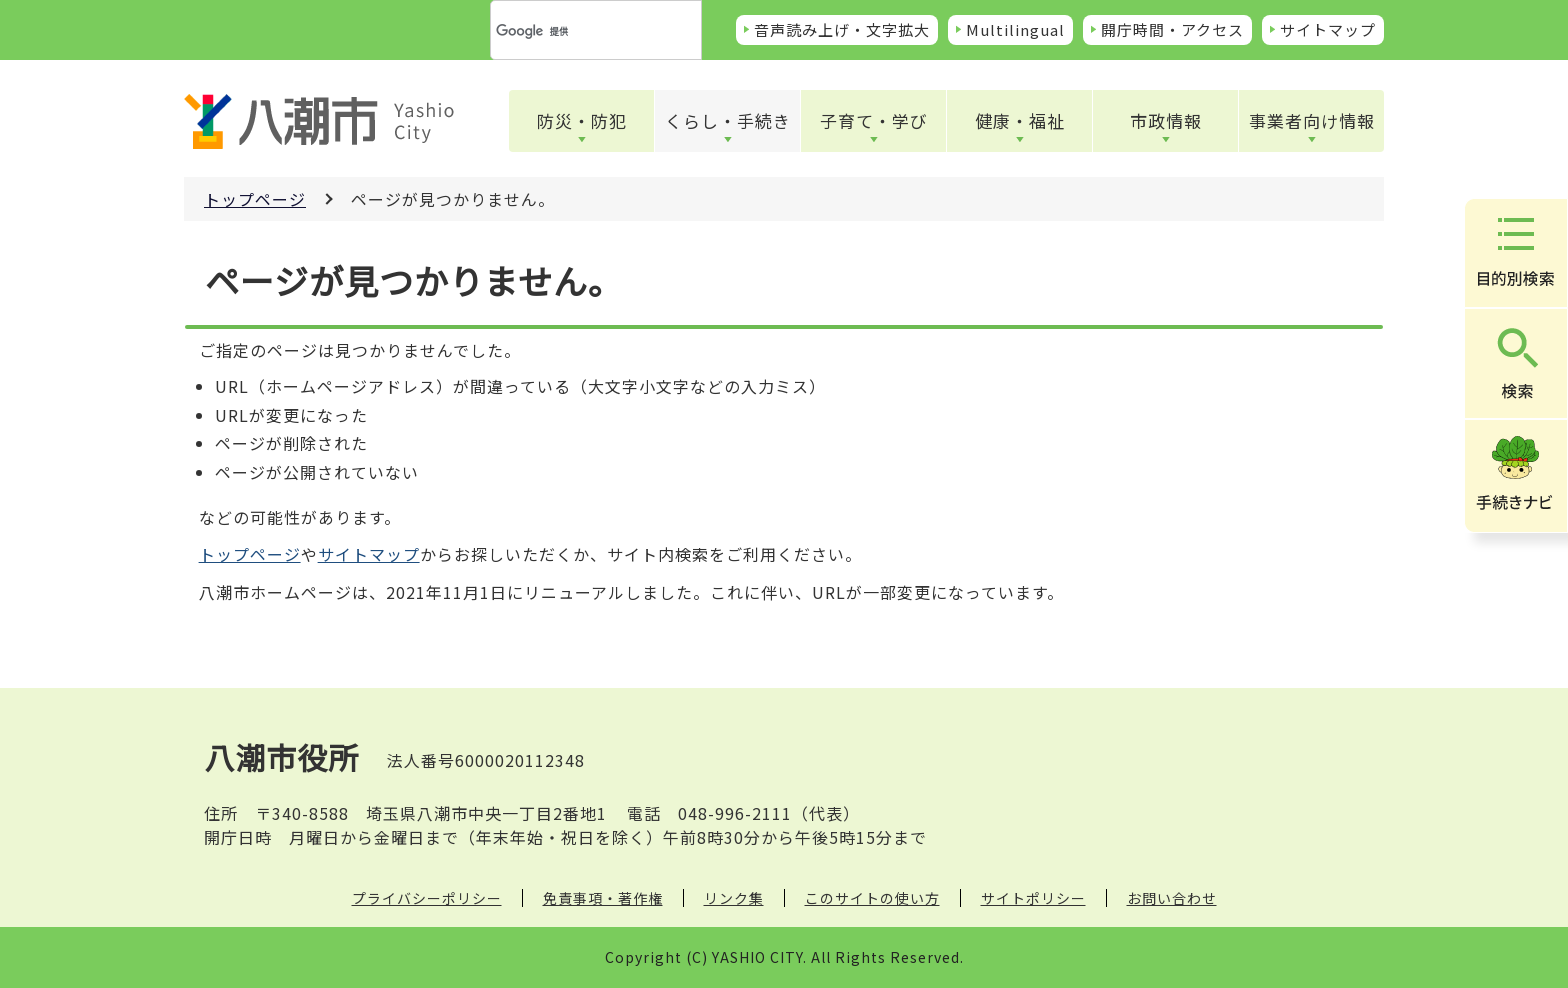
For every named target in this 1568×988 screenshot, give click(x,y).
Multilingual (1015, 29)
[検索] (572, 31)
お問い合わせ (1172, 898)
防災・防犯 (582, 120)
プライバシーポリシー (427, 898)
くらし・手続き (728, 120)
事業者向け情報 (1312, 120)
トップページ (255, 199)
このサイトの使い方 (872, 898)
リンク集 (734, 898)
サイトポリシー (1033, 898)
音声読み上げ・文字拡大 (842, 29)
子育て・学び (874, 120)
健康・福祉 (1020, 120)
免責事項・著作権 (603, 898)
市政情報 (1166, 120)
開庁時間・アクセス (1172, 29)
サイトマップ (1328, 29)
